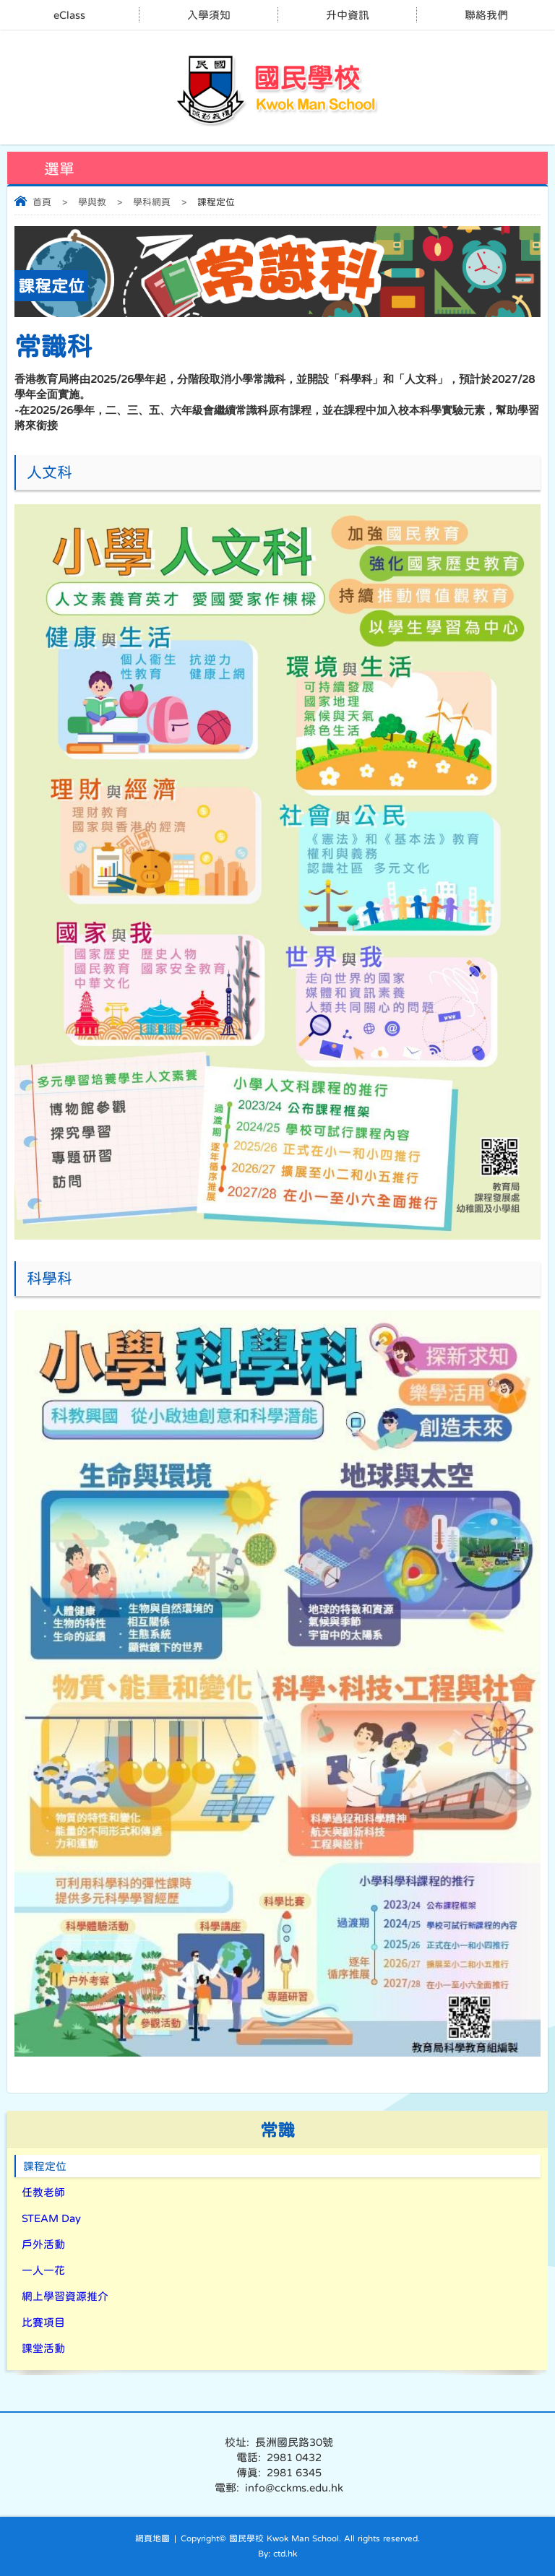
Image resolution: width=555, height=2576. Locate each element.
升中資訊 (347, 14)
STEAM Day (51, 2218)
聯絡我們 (486, 14)
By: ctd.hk (277, 2553)
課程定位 (44, 2166)
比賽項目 (43, 2322)
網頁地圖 (152, 2538)
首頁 (42, 202)
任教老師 (43, 2192)
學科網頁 (152, 202)
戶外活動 (43, 2244)
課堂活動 (43, 2348)
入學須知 (209, 14)
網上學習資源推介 (65, 2296)
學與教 (92, 202)
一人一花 (43, 2270)
